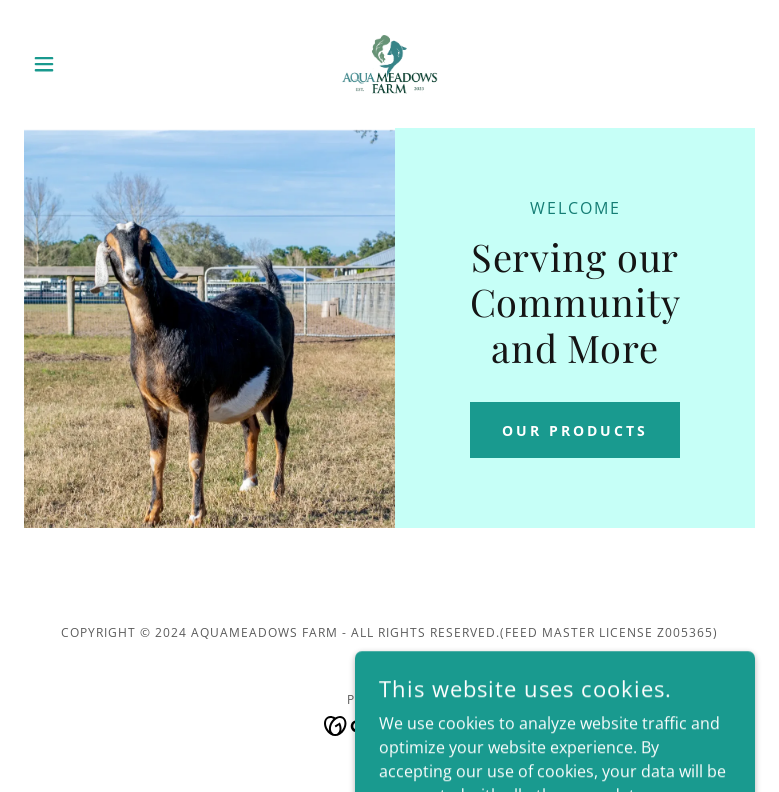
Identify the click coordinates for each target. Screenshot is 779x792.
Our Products (575, 430)
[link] (390, 64)
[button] (79, 64)
